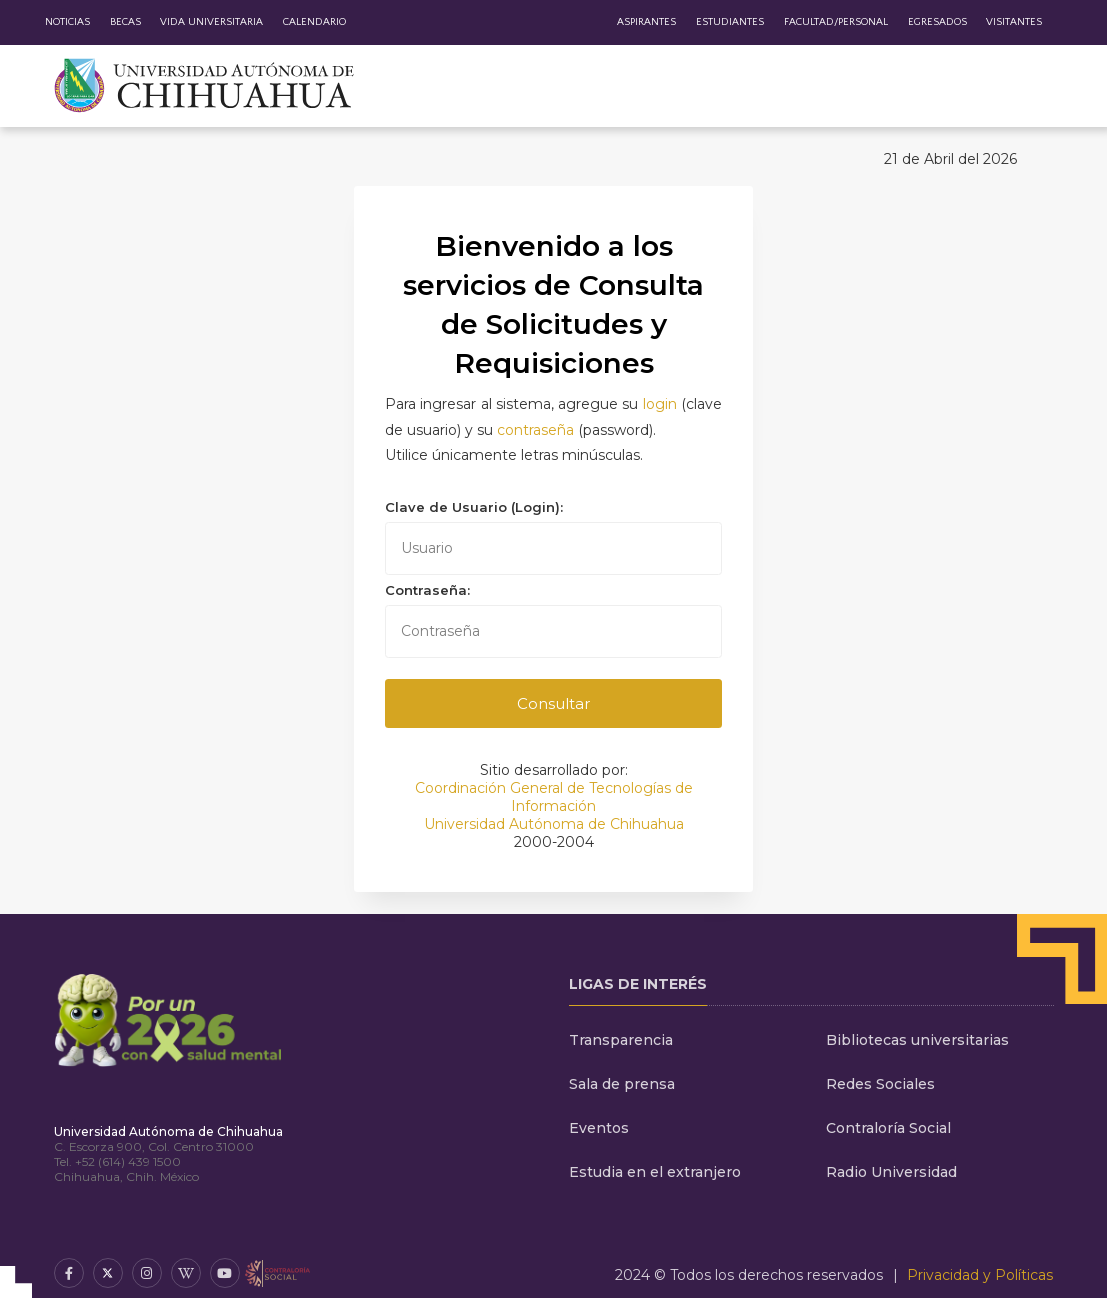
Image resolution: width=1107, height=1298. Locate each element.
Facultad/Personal (836, 22)
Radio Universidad (891, 1172)
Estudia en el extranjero (655, 1172)
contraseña (535, 430)
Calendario (314, 22)
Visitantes (1014, 22)
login (660, 404)
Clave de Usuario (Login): (474, 507)
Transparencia (621, 1040)
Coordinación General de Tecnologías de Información (554, 797)
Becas (125, 22)
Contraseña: (427, 590)
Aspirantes (646, 22)
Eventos (599, 1128)
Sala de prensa (622, 1084)
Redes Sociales (880, 1084)
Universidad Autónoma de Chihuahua (554, 824)
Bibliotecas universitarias (917, 1040)
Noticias (67, 22)
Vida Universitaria (211, 22)
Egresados (937, 22)
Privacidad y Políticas (980, 1275)
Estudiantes (730, 22)
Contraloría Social (888, 1128)
